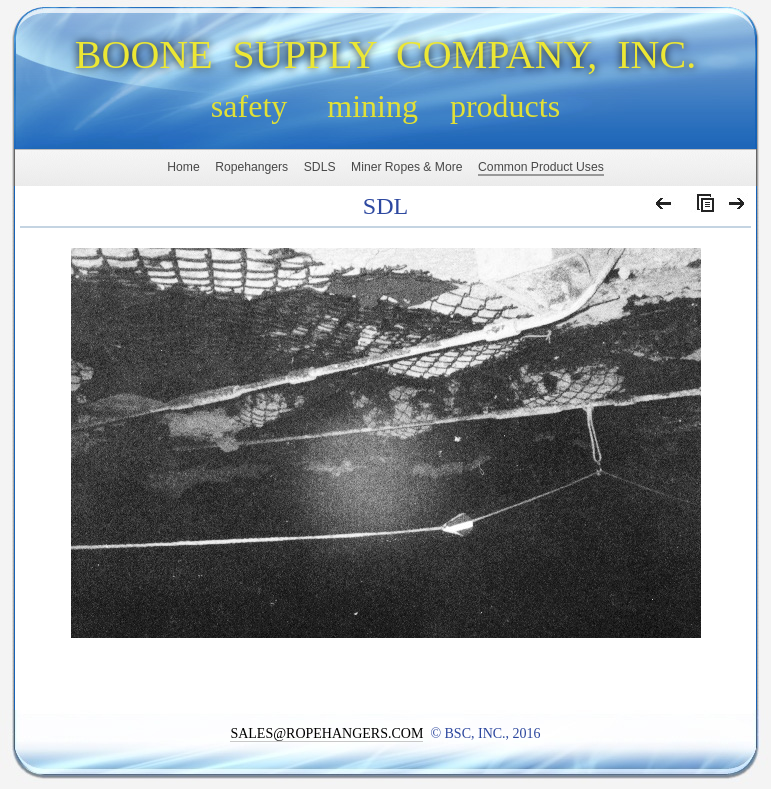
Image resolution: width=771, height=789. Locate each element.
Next (737, 208)
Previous (664, 208)
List (701, 208)
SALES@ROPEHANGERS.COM (326, 733)
